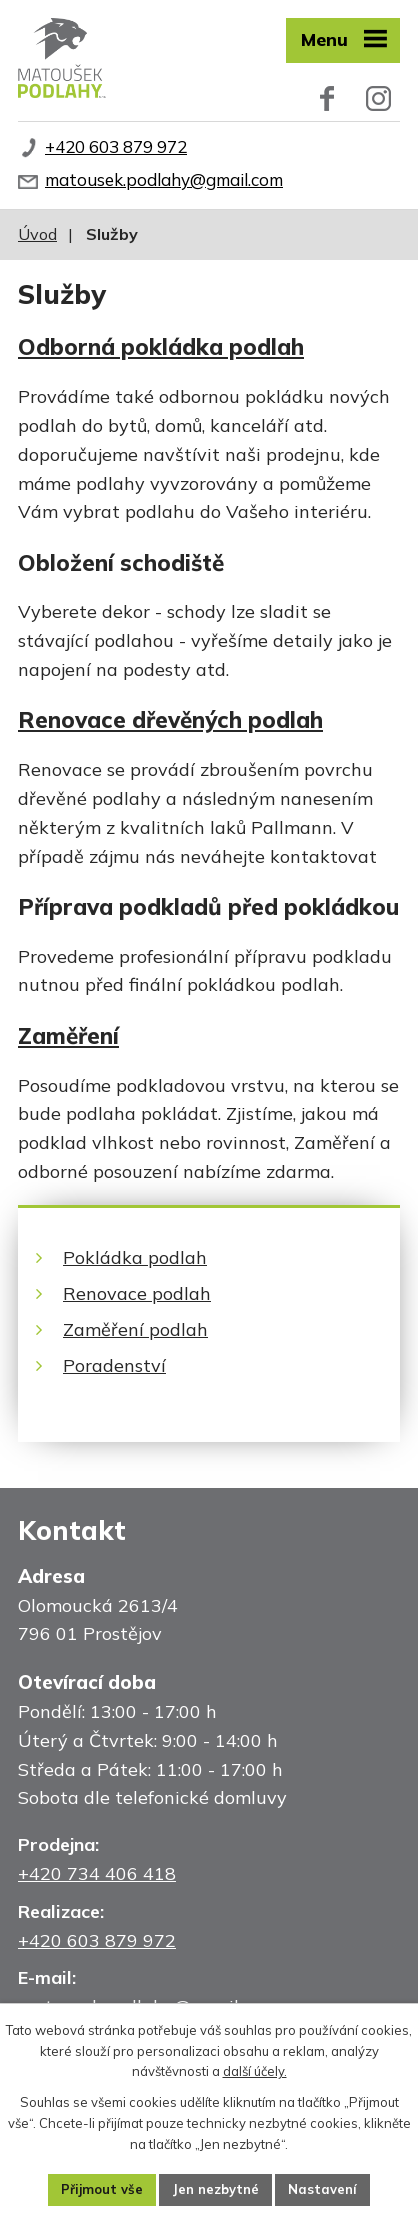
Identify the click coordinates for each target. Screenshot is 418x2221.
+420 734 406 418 (97, 1873)
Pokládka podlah (135, 1257)
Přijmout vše (102, 2189)
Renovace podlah (137, 1293)
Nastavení (322, 2189)
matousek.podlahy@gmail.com (164, 179)
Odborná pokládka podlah (161, 346)
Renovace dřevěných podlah (170, 719)
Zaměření (68, 1035)
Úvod (37, 234)
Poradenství (114, 1365)
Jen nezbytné (215, 2189)
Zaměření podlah (135, 1329)
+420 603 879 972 (116, 146)
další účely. (255, 2071)
